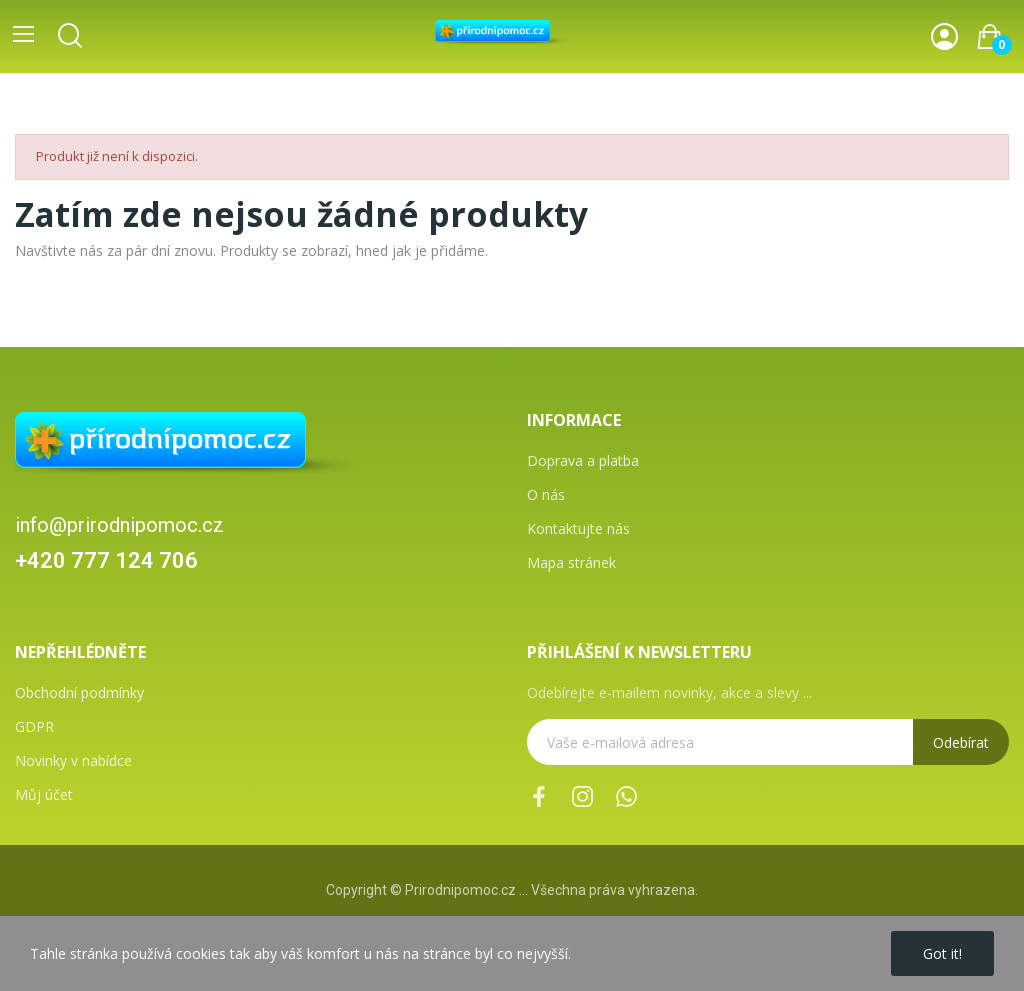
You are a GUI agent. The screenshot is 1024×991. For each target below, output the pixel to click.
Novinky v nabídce (73, 760)
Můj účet (44, 794)
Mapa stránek (571, 562)
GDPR (34, 726)
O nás (546, 494)
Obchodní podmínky (79, 692)
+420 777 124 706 (106, 560)
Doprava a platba (583, 460)
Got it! (942, 953)
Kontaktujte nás (578, 528)
